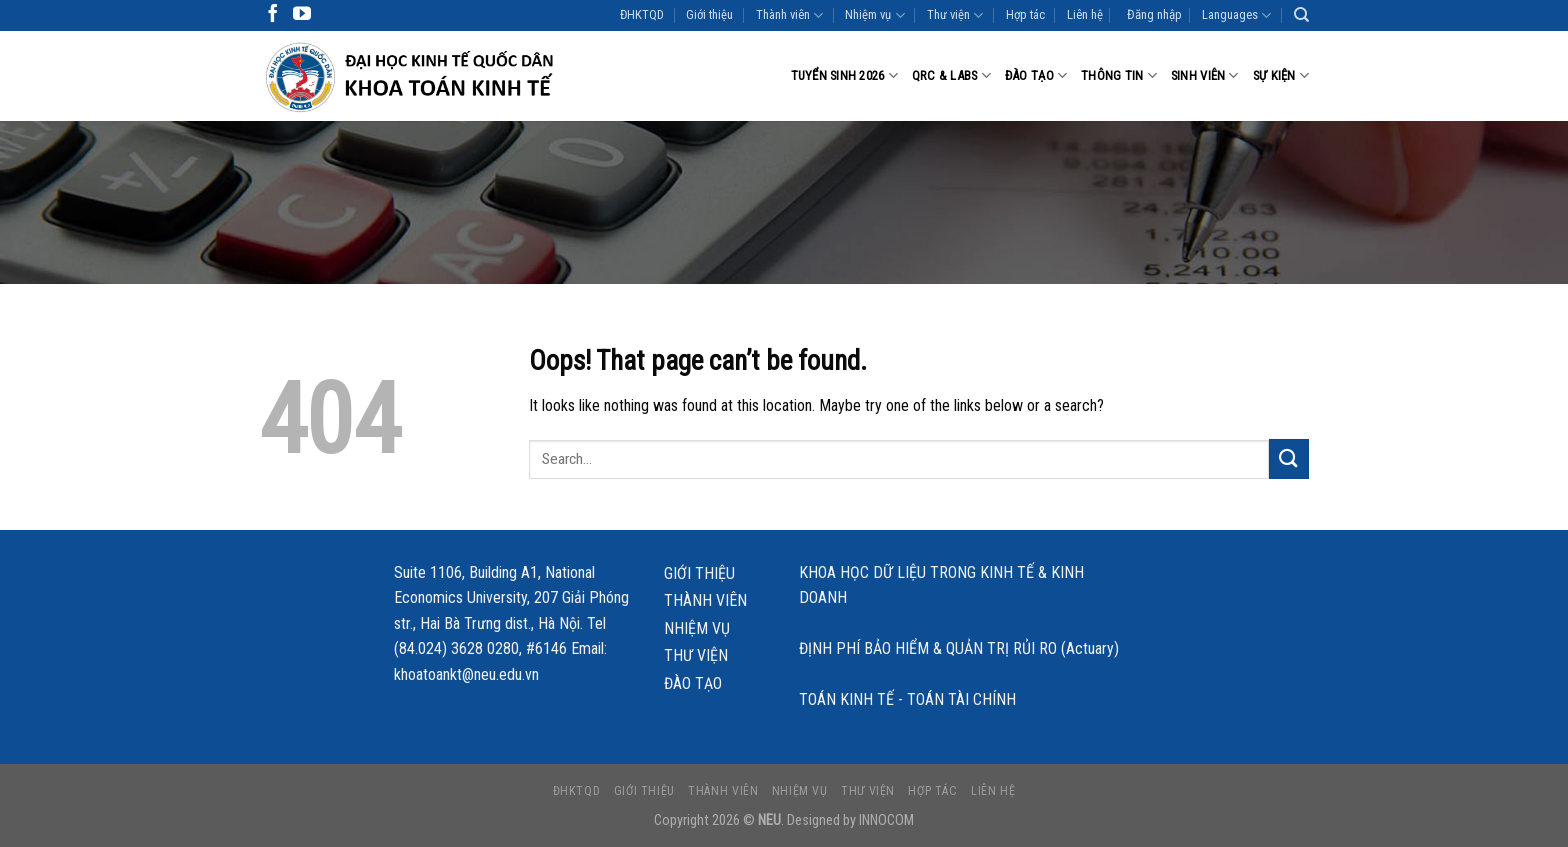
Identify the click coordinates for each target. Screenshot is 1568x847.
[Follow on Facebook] (273, 15)
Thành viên (789, 15)
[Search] (1301, 15)
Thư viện (955, 15)
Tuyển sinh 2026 (844, 75)
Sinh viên (1205, 75)
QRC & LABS (951, 75)
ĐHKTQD (642, 14)
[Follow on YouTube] (302, 15)
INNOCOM (886, 820)
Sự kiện (1281, 75)
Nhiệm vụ (874, 15)
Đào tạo (1036, 75)
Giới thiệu (709, 14)
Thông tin (1119, 75)
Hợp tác (1025, 14)
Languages (1236, 15)
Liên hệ (1085, 14)
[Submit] (1289, 458)
